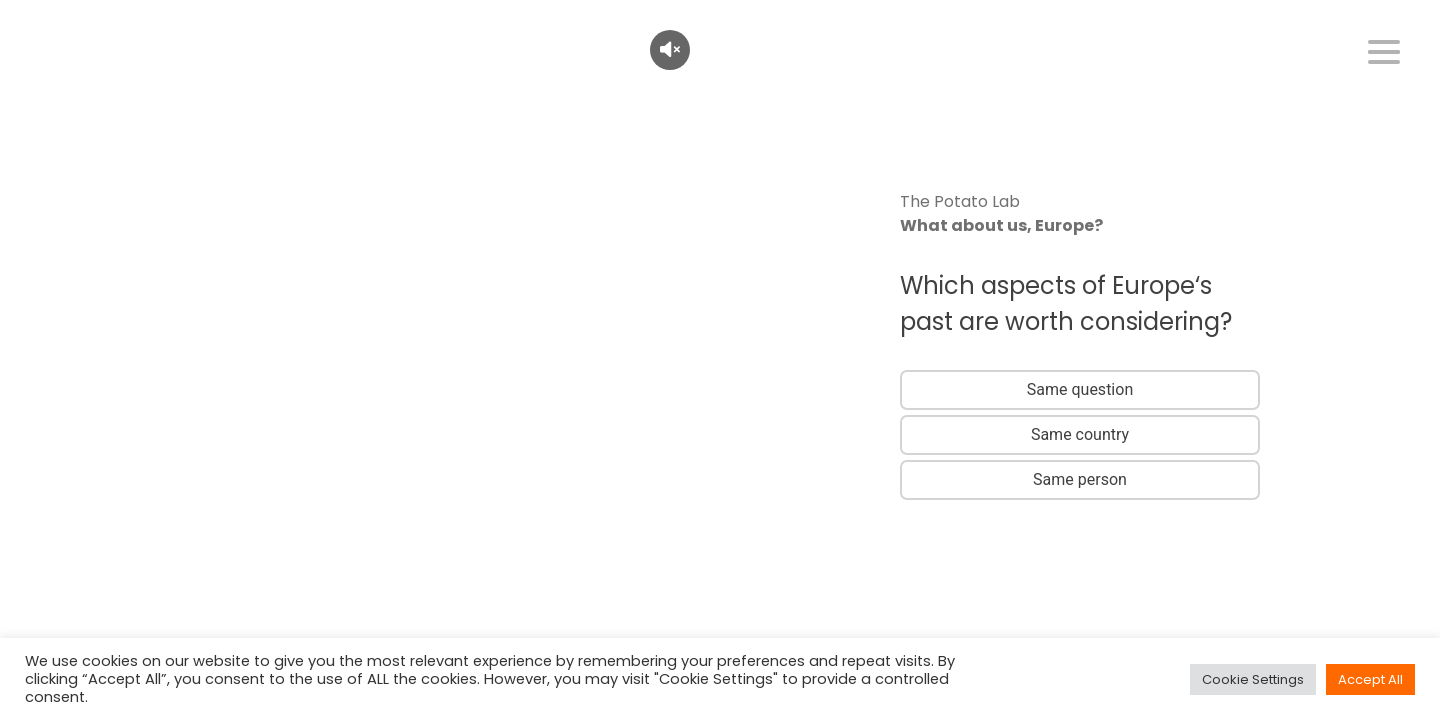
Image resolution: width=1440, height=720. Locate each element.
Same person (1080, 479)
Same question (1080, 389)
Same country (1080, 434)
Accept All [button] (1370, 679)
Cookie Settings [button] (1253, 679)
